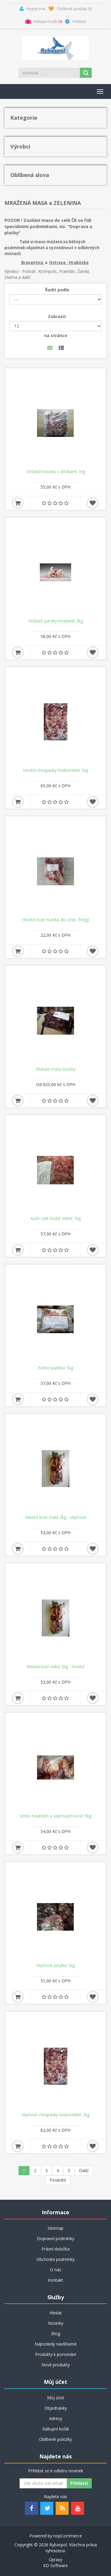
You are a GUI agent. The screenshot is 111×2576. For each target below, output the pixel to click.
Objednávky (55, 2408)
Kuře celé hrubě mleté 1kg (55, 1218)
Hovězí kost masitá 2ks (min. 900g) (55, 919)
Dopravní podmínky (55, 2238)
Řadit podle (57, 290)
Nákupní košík (55, 2429)
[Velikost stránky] (55, 326)
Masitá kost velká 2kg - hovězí (55, 1666)
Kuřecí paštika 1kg (55, 1368)
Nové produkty (55, 2365)
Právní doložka (55, 2249)
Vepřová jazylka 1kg (55, 1965)
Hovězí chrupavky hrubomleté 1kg (55, 770)
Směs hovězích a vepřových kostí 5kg (55, 1816)
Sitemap (55, 2228)
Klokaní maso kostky (55, 1069)
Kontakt (55, 2280)
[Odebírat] (43, 2483)
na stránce (55, 335)
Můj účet (55, 2397)
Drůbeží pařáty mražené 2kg (55, 621)
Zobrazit (57, 316)
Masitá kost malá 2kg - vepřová (55, 1517)
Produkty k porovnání (55, 2354)
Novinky (55, 2323)
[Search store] (50, 73)
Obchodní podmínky (55, 2259)
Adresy (55, 2418)
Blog (55, 2333)
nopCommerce (67, 2536)
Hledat (55, 2313)
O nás (55, 2269)
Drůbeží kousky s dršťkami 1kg (55, 471)
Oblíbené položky (55, 2439)
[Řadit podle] (55, 299)
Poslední (58, 2180)
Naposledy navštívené (56, 2344)
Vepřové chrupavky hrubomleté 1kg (55, 2114)
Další (84, 2170)
